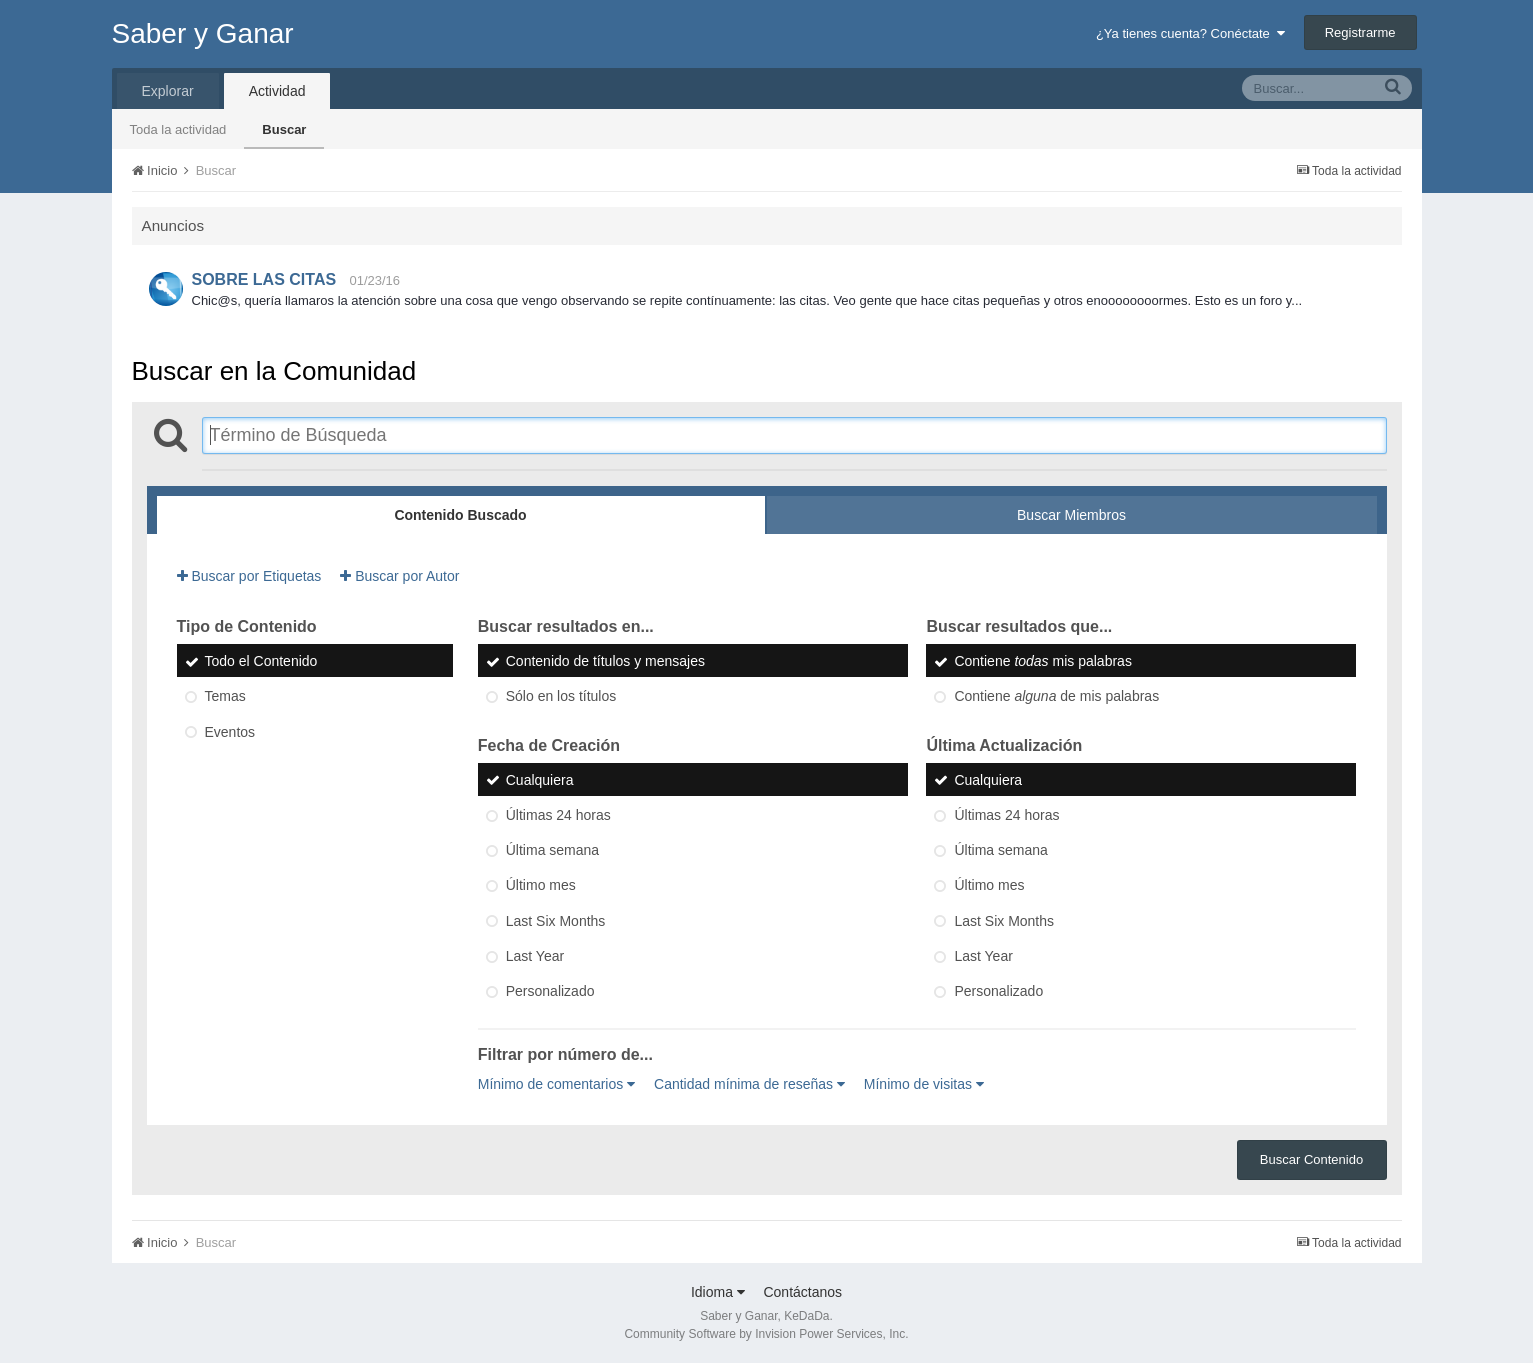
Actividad (277, 91)
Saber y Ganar (203, 33)
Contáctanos (802, 1292)
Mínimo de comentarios (556, 1084)
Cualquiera (540, 780)
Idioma (718, 1292)
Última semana (552, 850)
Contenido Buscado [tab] (460, 515)
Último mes (541, 886)
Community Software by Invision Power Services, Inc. (766, 1334)
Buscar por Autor (399, 576)
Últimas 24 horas (558, 815)
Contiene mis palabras (1042, 661)
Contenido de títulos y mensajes (605, 661)
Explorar (168, 91)
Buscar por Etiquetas (249, 576)
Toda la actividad (178, 129)
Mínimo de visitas (924, 1084)
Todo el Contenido (261, 661)
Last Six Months (556, 921)
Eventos (230, 732)
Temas (225, 697)
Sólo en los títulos (561, 697)
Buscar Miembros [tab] (1071, 515)
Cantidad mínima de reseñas (749, 1084)
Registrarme (1360, 32)
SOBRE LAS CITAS (264, 279)
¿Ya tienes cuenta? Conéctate (1190, 33)
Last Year (535, 956)
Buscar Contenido (1311, 1159)
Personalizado (550, 992)
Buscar (284, 129)
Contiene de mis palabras (1056, 697)
